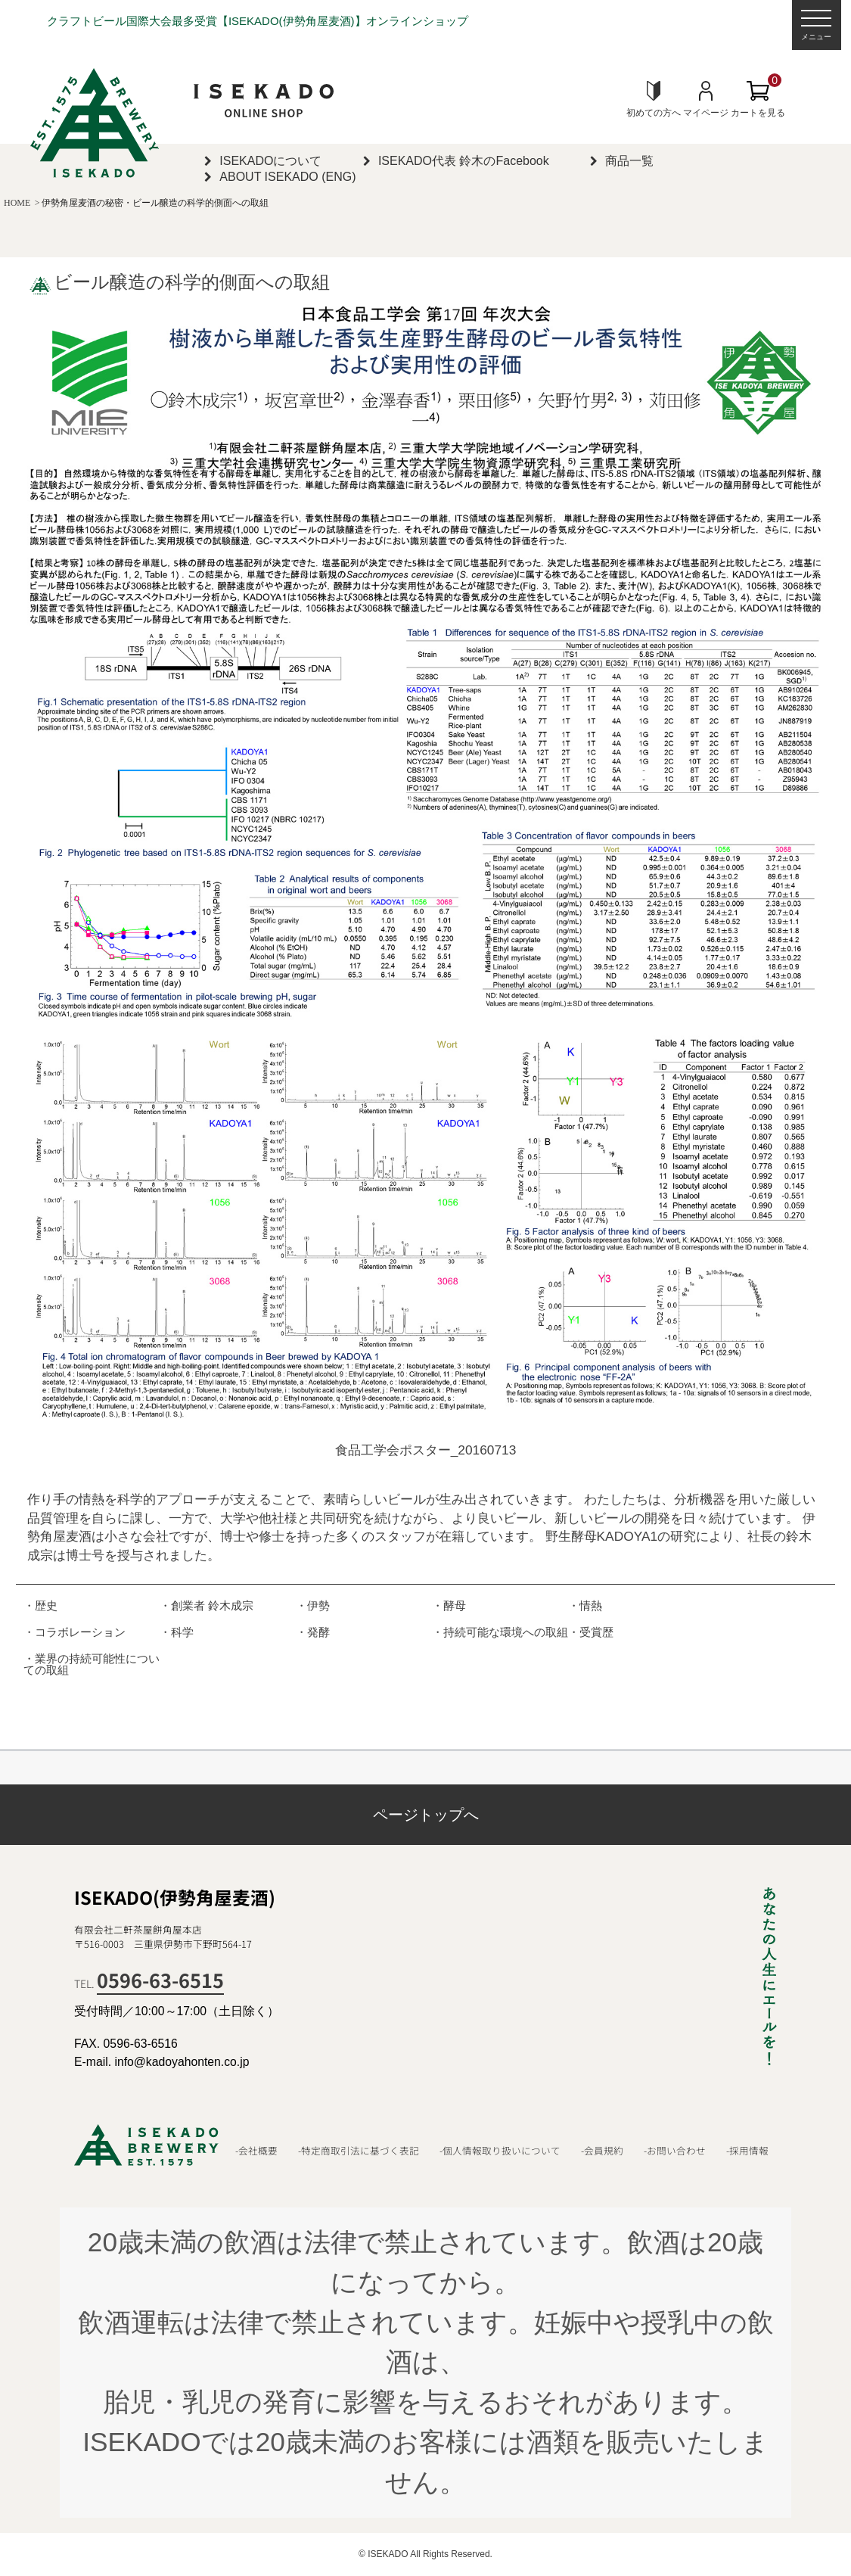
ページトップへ (426, 1814)
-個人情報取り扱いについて (500, 2151)
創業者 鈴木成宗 (212, 1605)
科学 (182, 1632)
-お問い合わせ (675, 2151)
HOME (17, 203)
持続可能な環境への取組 (505, 1632)
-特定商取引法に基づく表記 (358, 2151)
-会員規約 (602, 2151)
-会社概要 (256, 2151)
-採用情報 (747, 2151)
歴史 (46, 1605)
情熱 (590, 1605)
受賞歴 (596, 1632)
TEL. (149, 1983)
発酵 (318, 1632)
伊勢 (318, 1605)
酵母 (454, 1605)
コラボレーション (80, 1632)
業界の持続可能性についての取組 (91, 1664)
